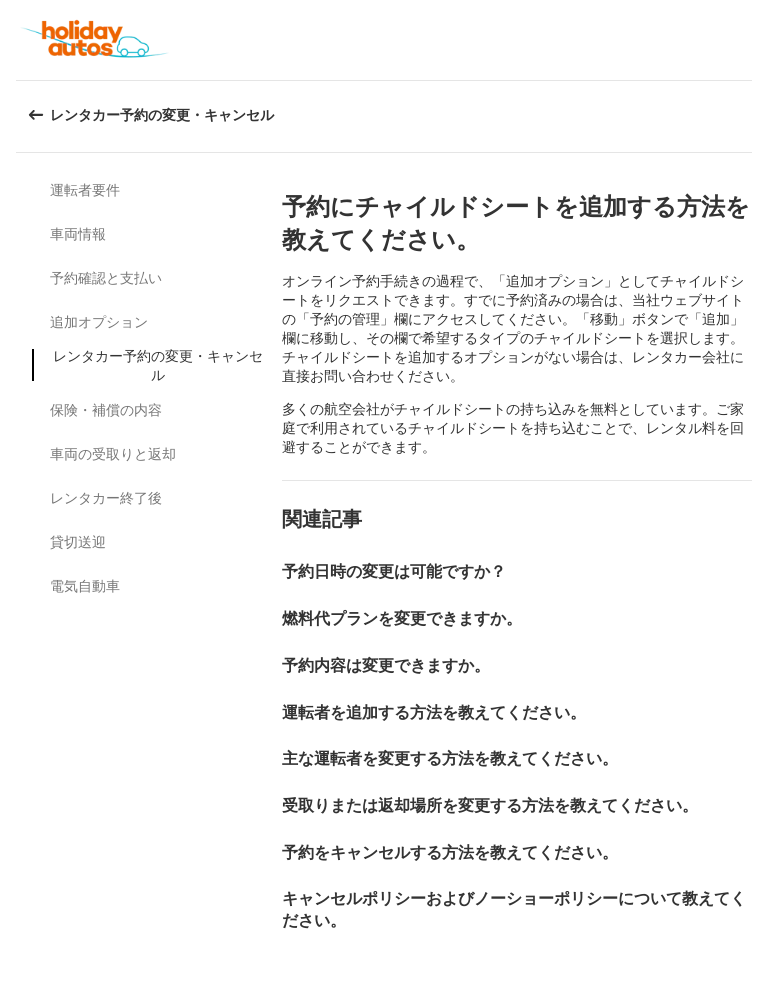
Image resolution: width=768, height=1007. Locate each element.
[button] (746, 40)
